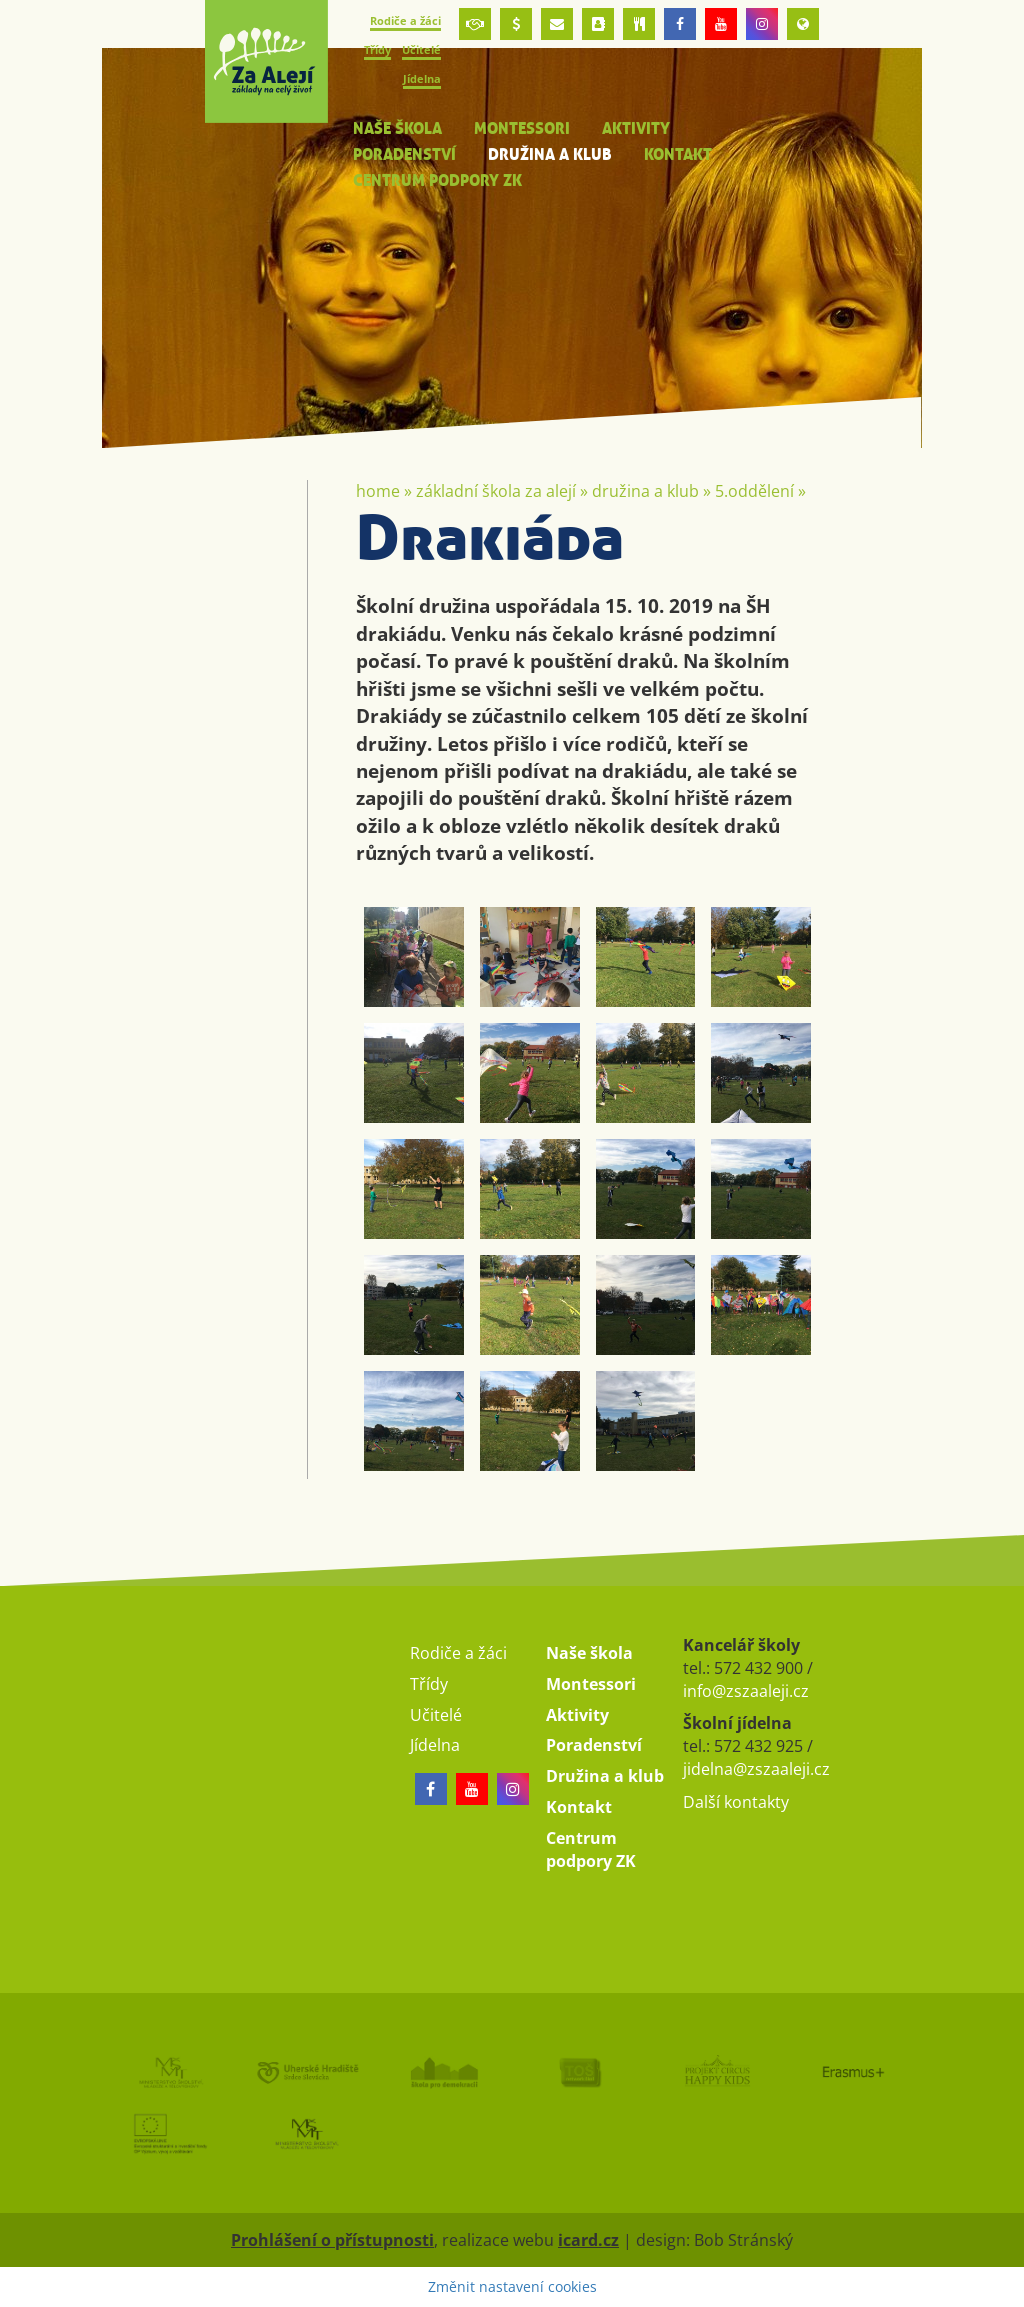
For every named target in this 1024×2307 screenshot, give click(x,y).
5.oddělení (754, 491)
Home (378, 491)
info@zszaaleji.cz (746, 1691)
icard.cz (588, 2240)
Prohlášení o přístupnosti (332, 2240)
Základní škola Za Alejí (496, 491)
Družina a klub (645, 491)
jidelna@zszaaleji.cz (756, 1769)
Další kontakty (736, 1802)
